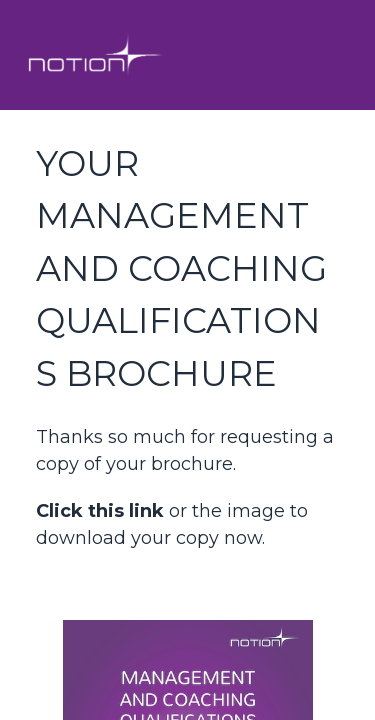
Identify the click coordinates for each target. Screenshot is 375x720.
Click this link (100, 511)
